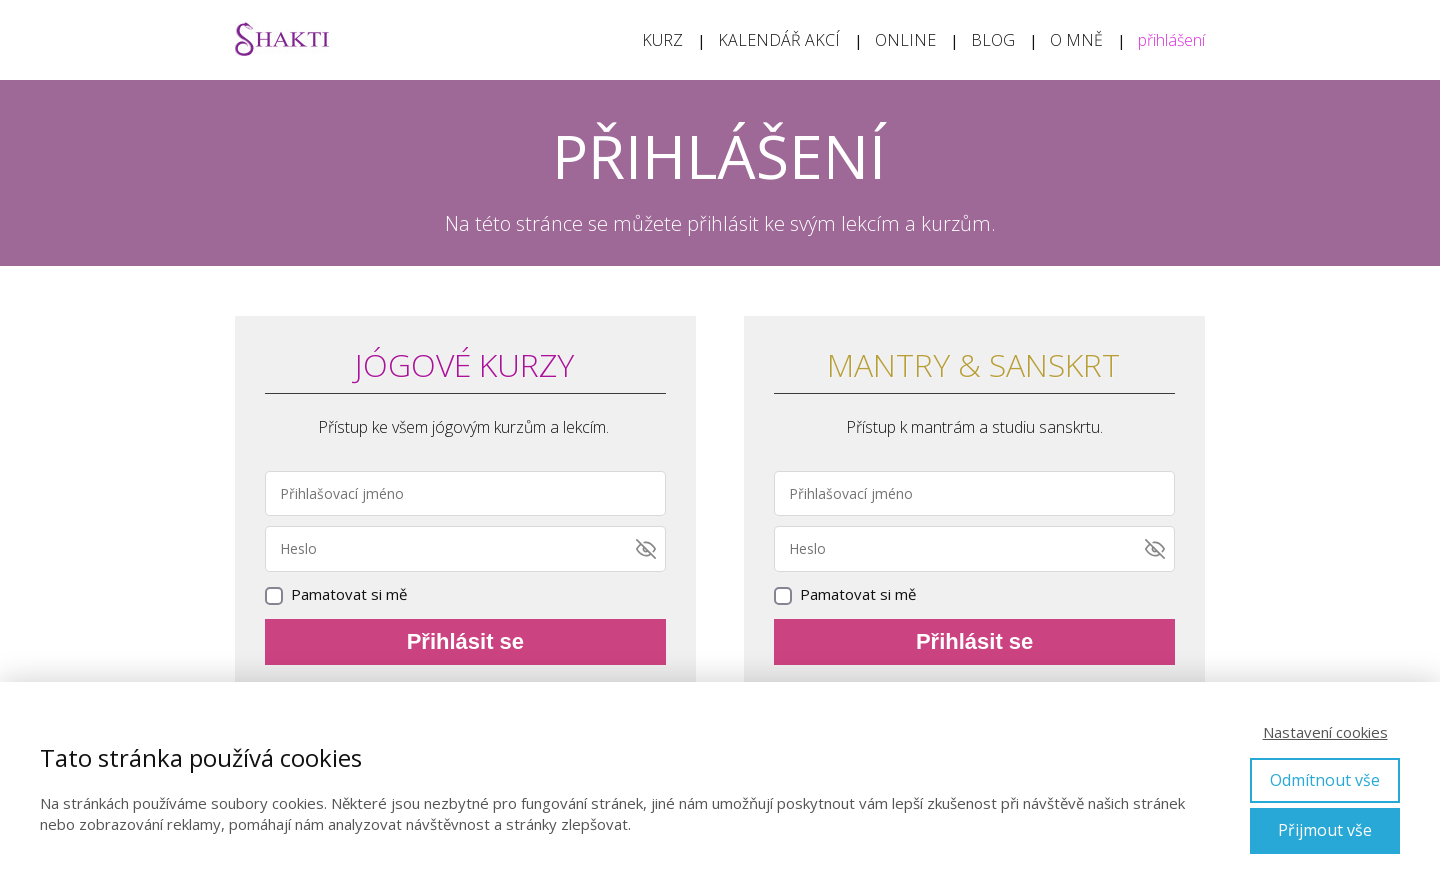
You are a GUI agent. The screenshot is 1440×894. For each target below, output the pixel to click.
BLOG (993, 40)
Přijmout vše (1325, 830)
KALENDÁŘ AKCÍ (779, 40)
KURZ (662, 40)
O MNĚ (1076, 40)
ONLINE (905, 40)
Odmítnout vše (1325, 780)
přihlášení (1171, 40)
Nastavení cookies (1325, 732)
